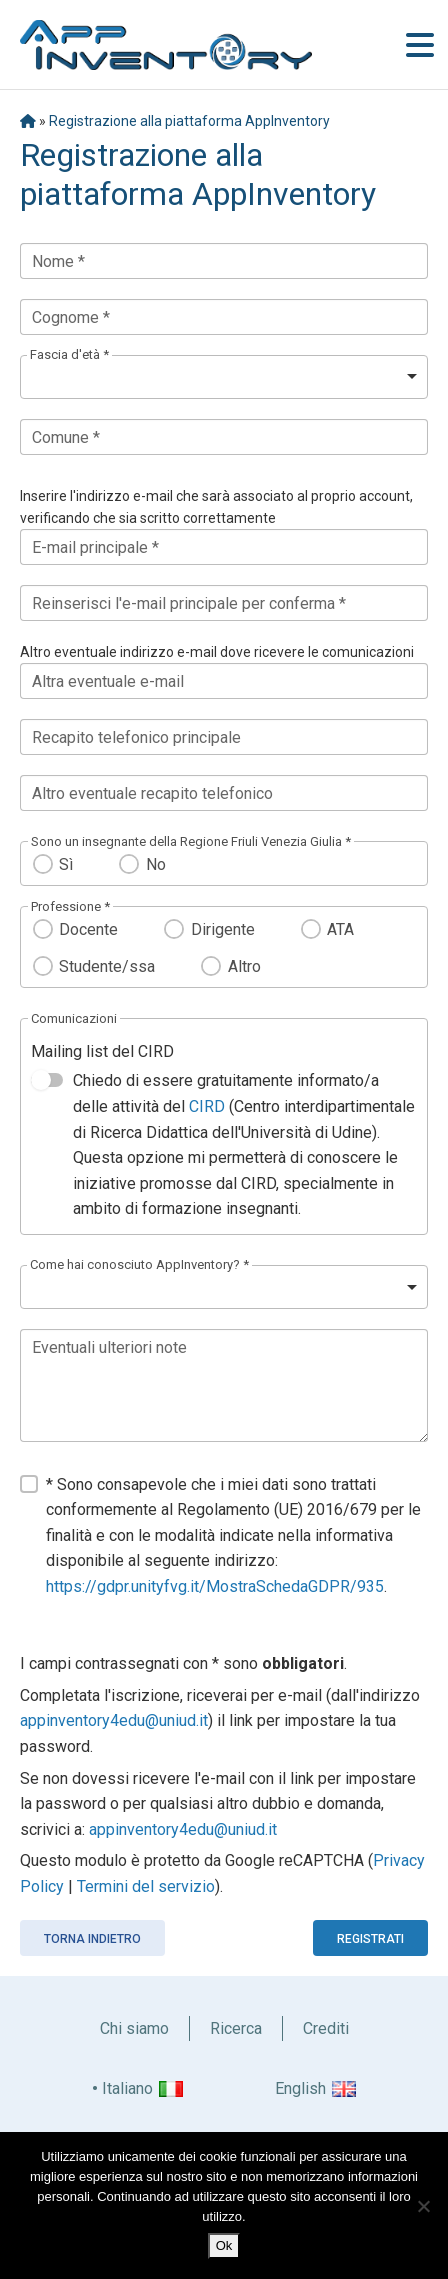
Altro (244, 966)
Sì (66, 864)
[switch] (47, 1080)
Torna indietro (92, 1939)
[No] (423, 2206)
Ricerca (236, 2028)
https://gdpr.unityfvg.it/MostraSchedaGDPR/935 (215, 1586)
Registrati (370, 1939)
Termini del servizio (146, 1886)
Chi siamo (134, 2028)
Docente (88, 929)
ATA (340, 929)
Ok (224, 2245)
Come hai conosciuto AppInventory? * (139, 1264)
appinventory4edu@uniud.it (114, 1720)
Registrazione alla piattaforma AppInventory (189, 121)
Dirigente (223, 929)
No (156, 864)
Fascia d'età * (69, 354)
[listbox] (224, 377)
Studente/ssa (107, 966)
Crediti (326, 2028)
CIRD (207, 1106)
